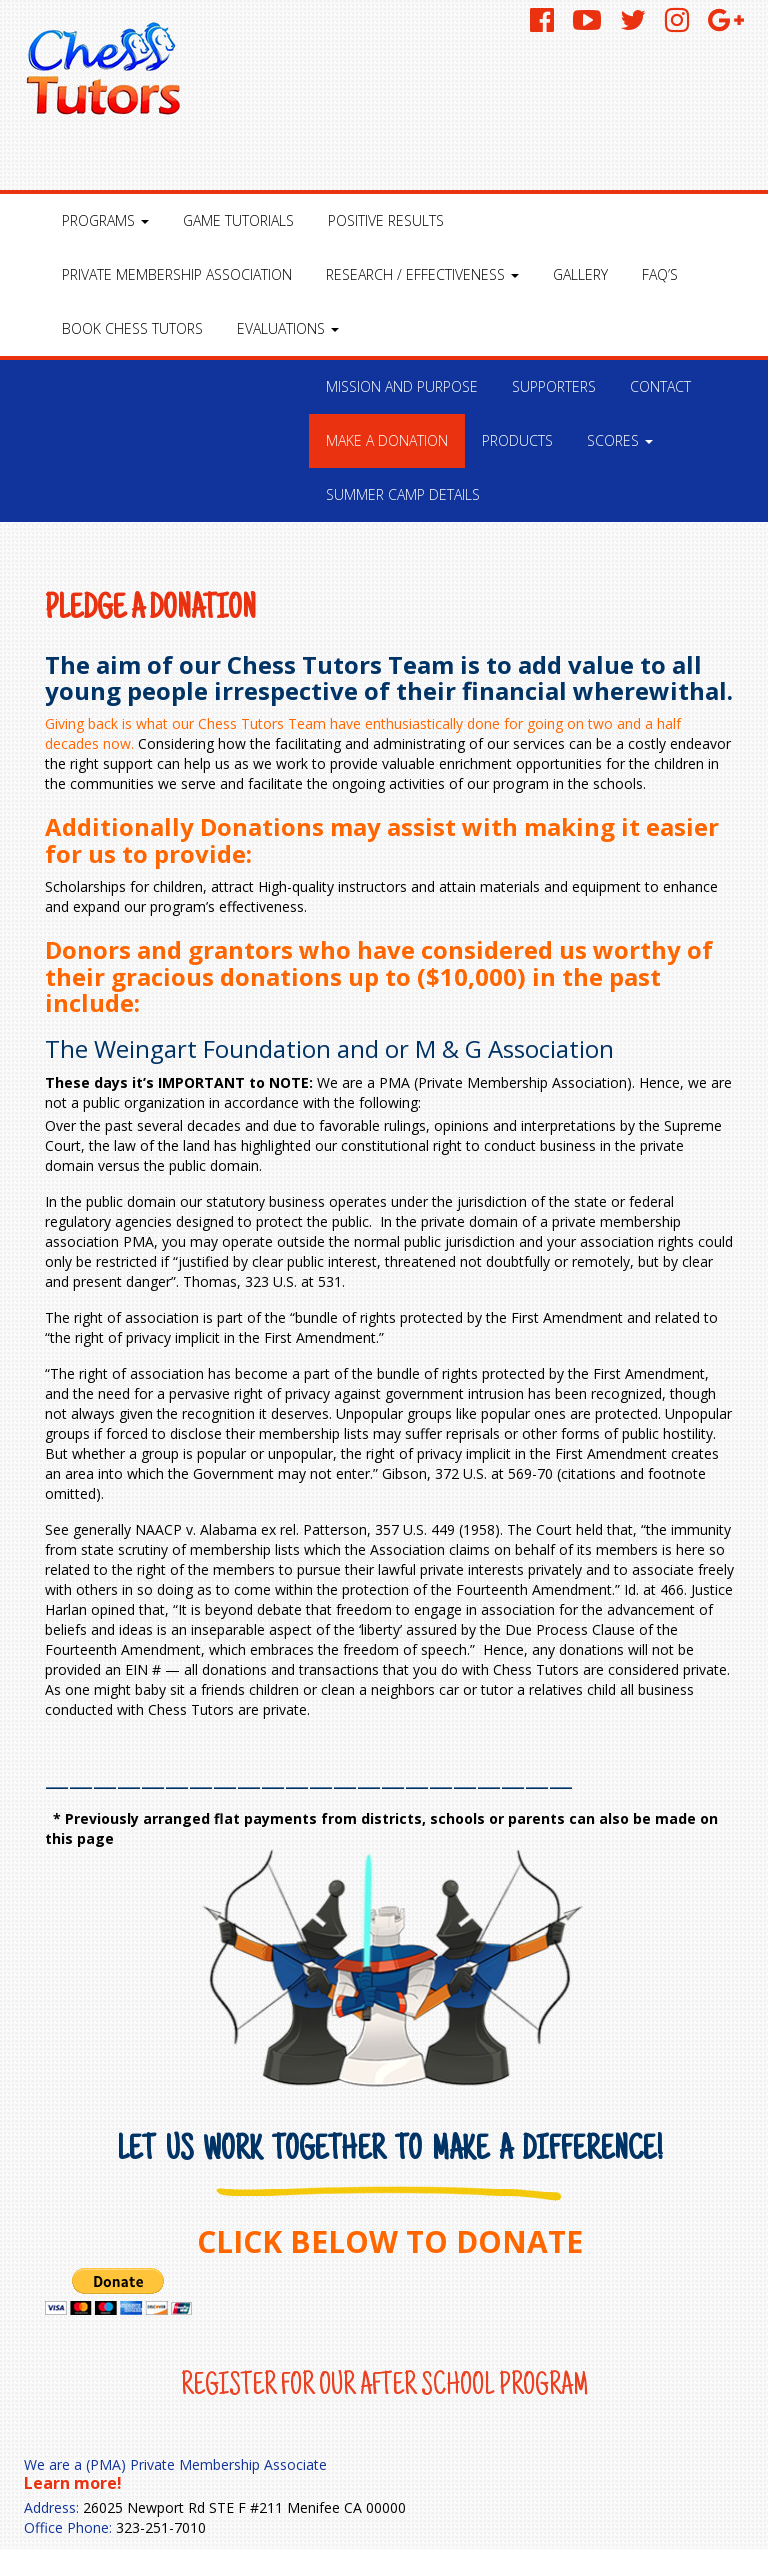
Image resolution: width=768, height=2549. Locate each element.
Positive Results (386, 220)
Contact (660, 386)
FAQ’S (660, 274)
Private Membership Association (177, 274)
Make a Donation (387, 440)
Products (517, 440)
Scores (620, 440)
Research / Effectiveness (422, 274)
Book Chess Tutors (132, 328)
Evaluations (288, 328)
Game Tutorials (238, 220)
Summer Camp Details (403, 494)
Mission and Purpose (402, 386)
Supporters (554, 386)
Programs (105, 220)
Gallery (580, 274)
